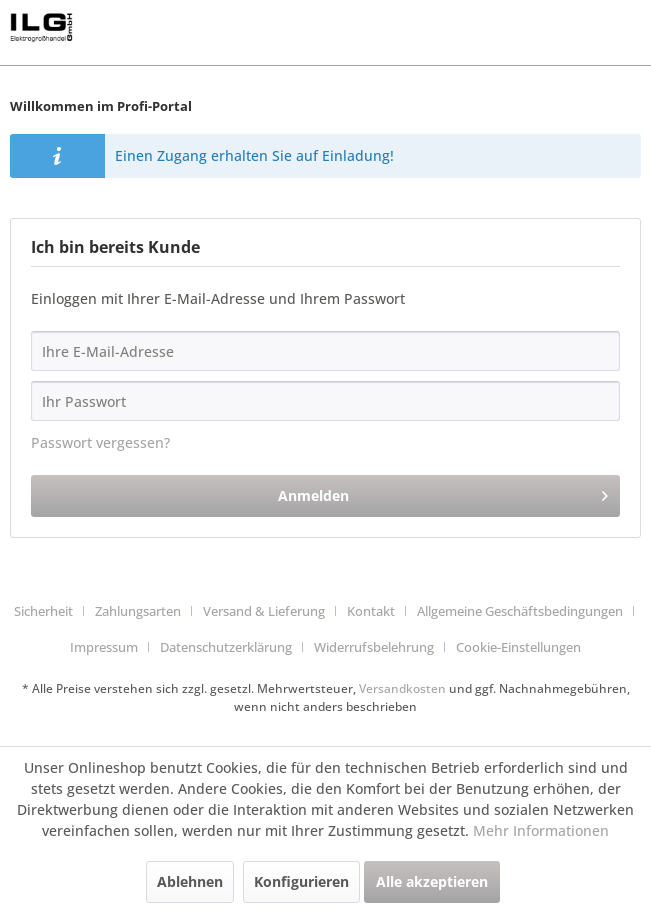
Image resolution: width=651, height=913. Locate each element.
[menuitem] (51, 612)
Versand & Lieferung (264, 611)
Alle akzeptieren (432, 881)
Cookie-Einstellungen (518, 647)
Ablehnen (190, 881)
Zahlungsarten (138, 611)
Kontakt (371, 611)
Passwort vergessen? (100, 442)
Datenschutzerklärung (226, 647)
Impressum (104, 647)
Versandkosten (402, 688)
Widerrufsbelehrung (374, 647)
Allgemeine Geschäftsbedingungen (520, 611)
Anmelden (443, 492)
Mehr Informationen (541, 830)
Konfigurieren (301, 881)
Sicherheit (43, 611)
